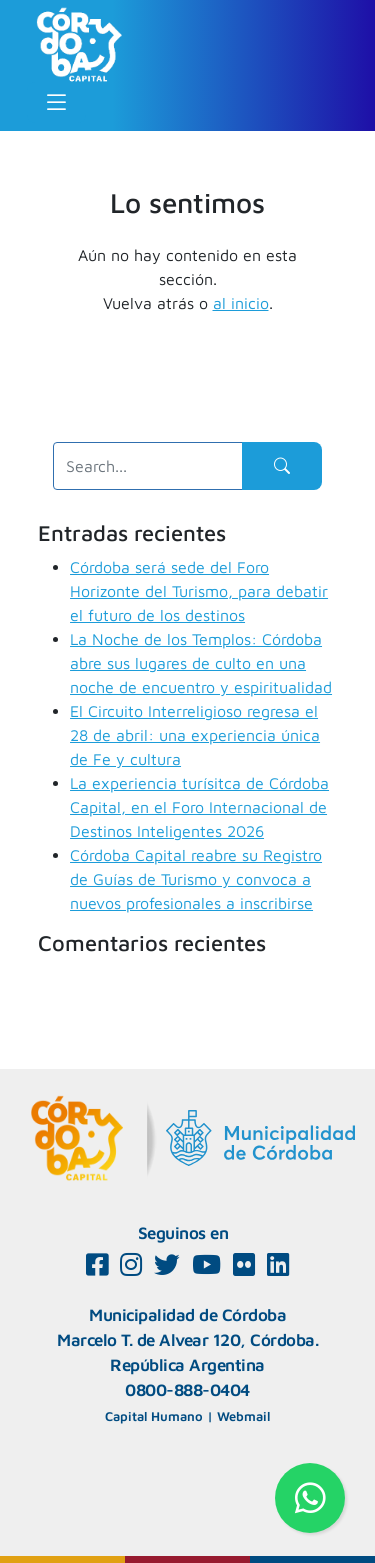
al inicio (241, 303)
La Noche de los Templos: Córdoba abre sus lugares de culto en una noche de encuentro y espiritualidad (201, 663)
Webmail (243, 1416)
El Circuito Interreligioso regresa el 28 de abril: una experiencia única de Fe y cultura (195, 735)
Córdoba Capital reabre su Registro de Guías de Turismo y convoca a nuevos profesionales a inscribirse (196, 879)
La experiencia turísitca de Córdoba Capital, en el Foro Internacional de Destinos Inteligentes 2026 (199, 807)
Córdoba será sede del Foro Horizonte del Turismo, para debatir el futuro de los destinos (199, 591)
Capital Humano (154, 1416)
